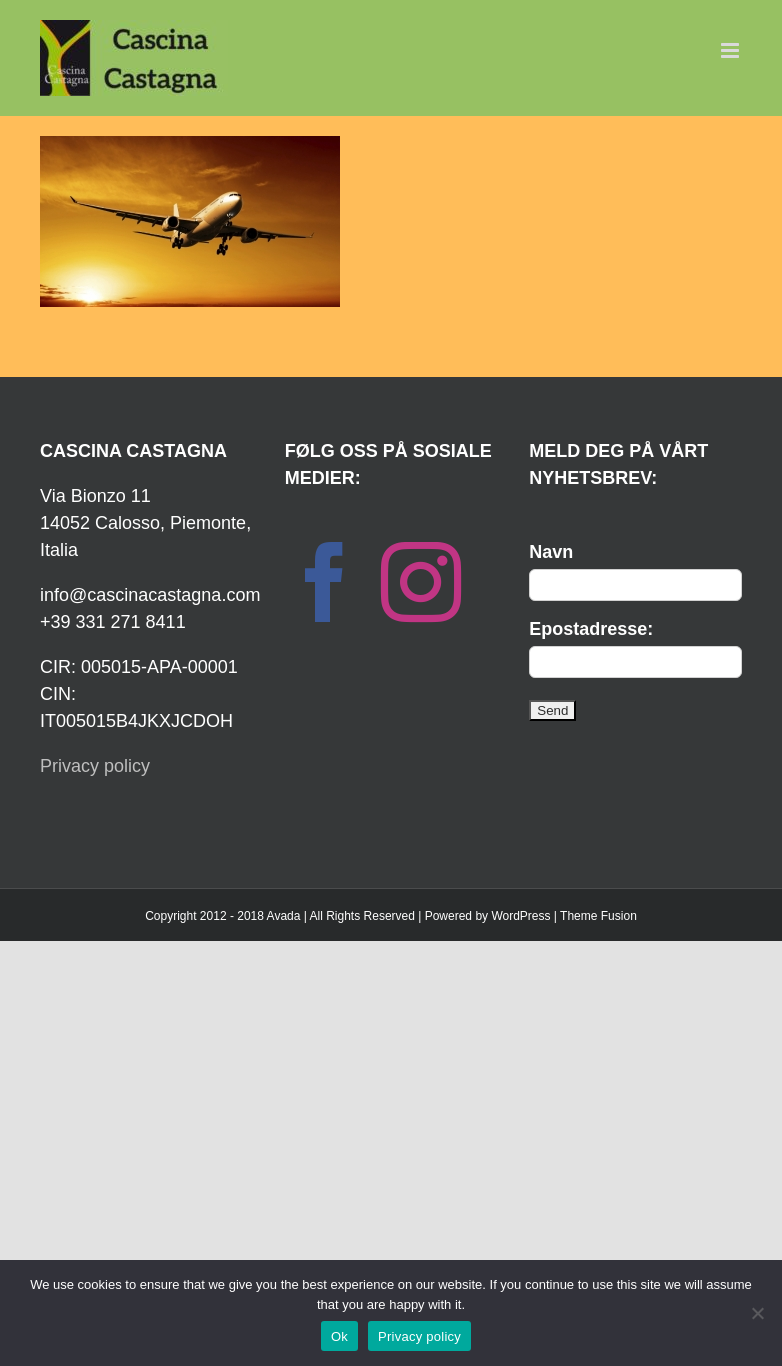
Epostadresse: (591, 629)
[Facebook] (325, 582)
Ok (339, 1336)
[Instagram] (421, 582)
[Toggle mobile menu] (731, 50)
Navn (551, 552)
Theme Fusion (598, 916)
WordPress (520, 916)
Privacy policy (95, 766)
